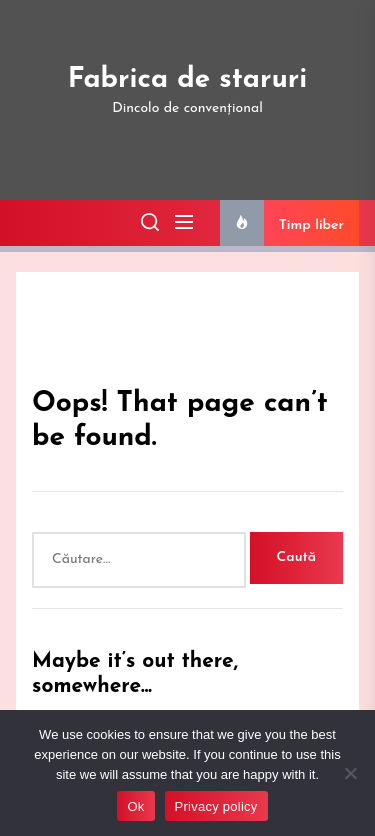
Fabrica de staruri (188, 80)
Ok (135, 806)
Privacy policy (216, 806)
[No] (350, 773)
